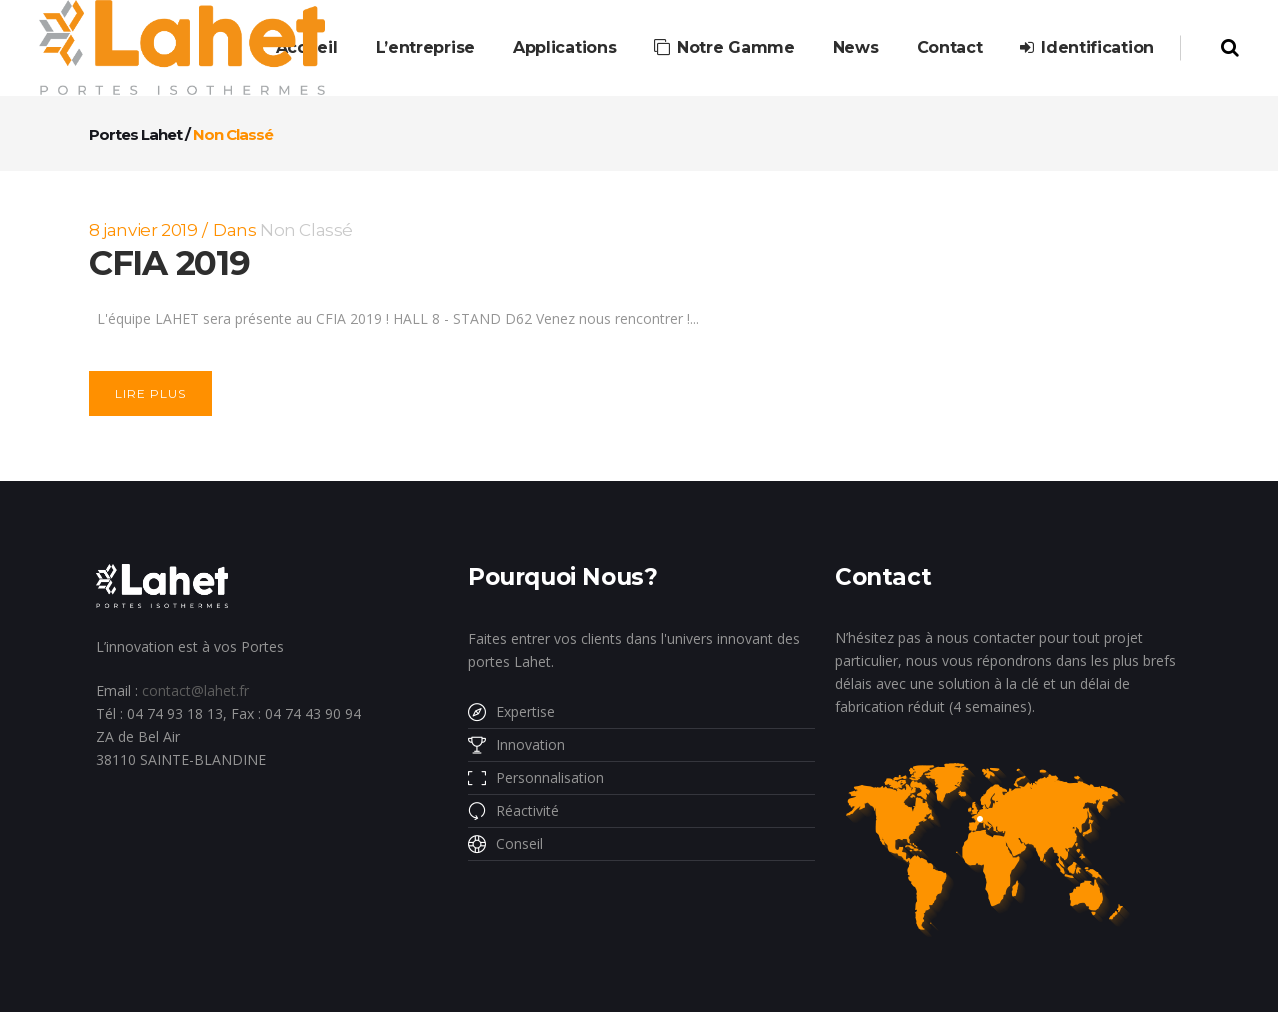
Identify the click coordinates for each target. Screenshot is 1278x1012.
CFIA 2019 (169, 263)
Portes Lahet (135, 134)
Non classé (306, 230)
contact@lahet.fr (195, 690)
